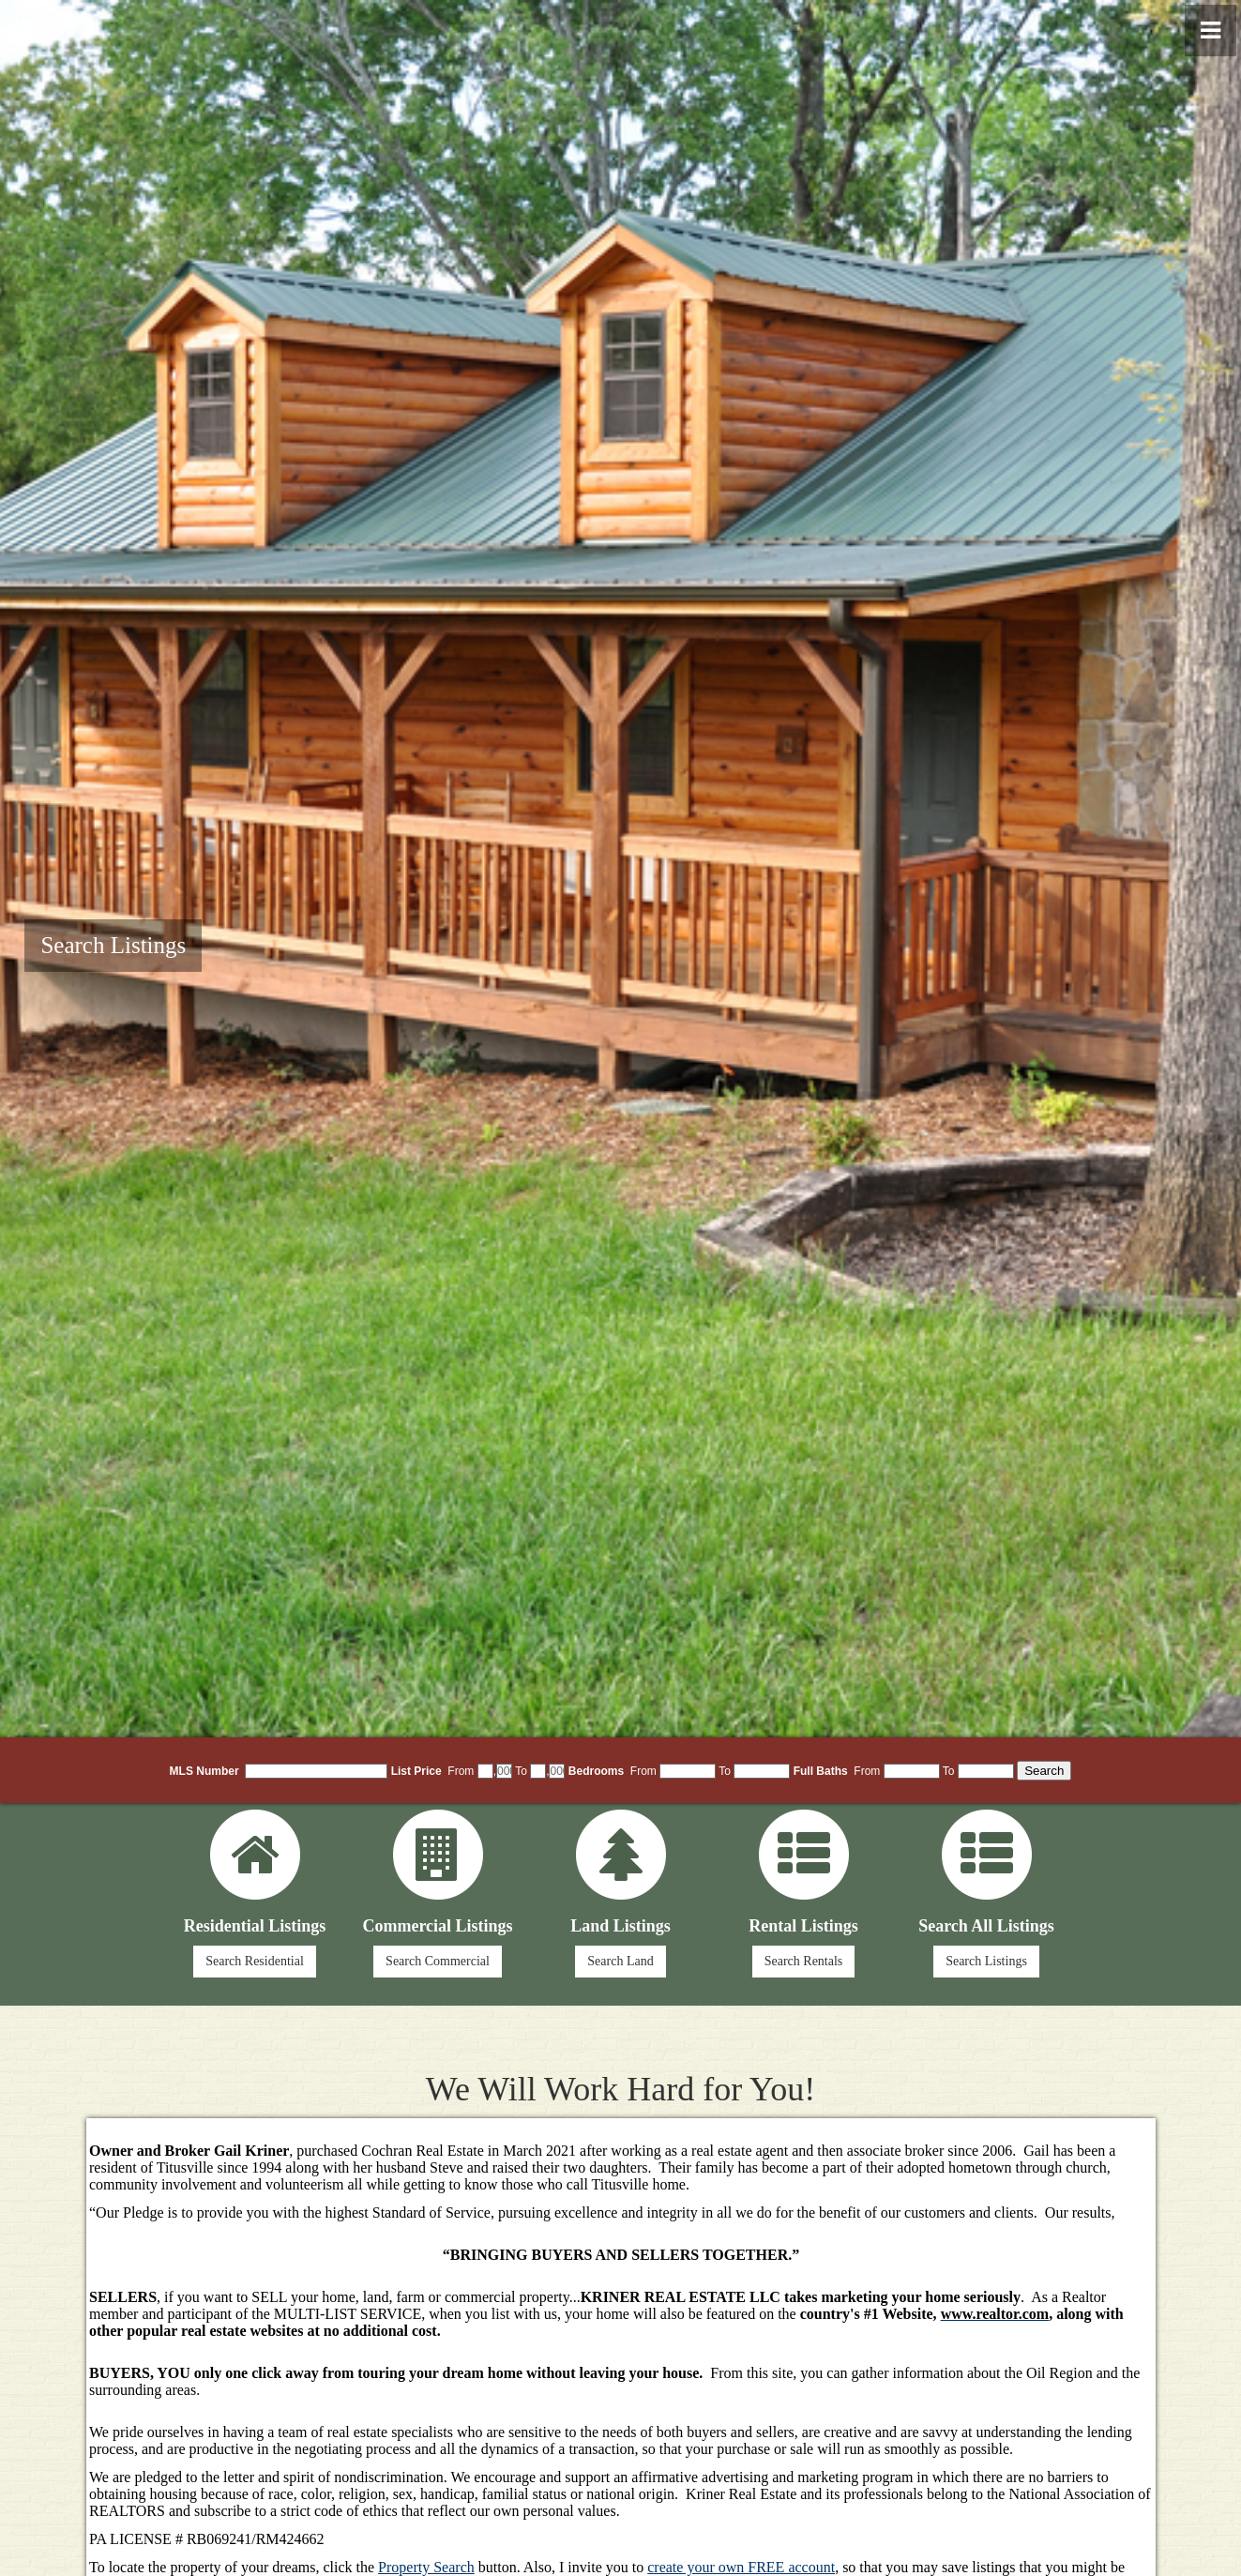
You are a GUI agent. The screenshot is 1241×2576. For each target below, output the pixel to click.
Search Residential (254, 1961)
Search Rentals (803, 1961)
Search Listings (113, 945)
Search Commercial (438, 1961)
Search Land (620, 1961)
